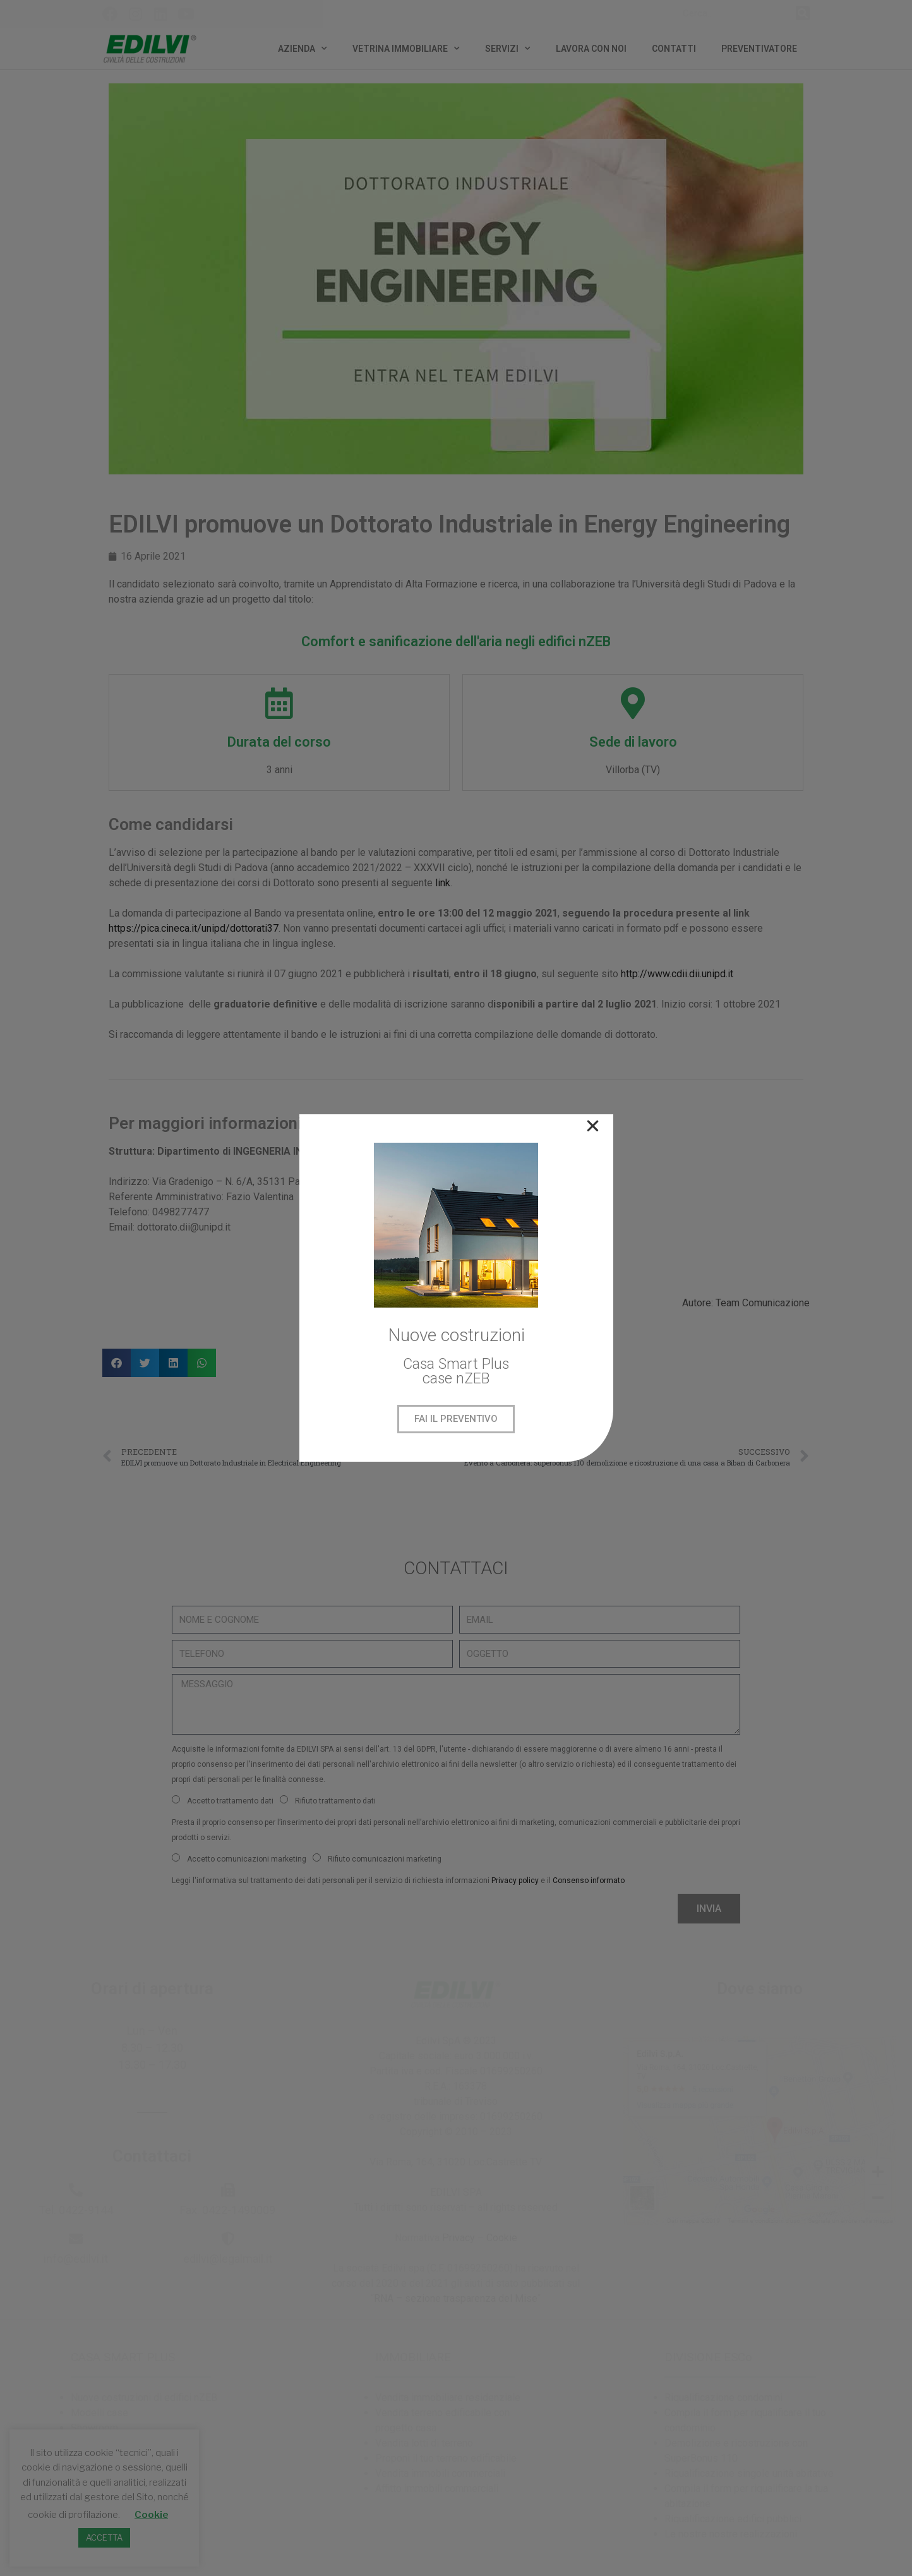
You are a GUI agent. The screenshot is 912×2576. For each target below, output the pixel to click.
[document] (456, 1288)
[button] (593, 1126)
